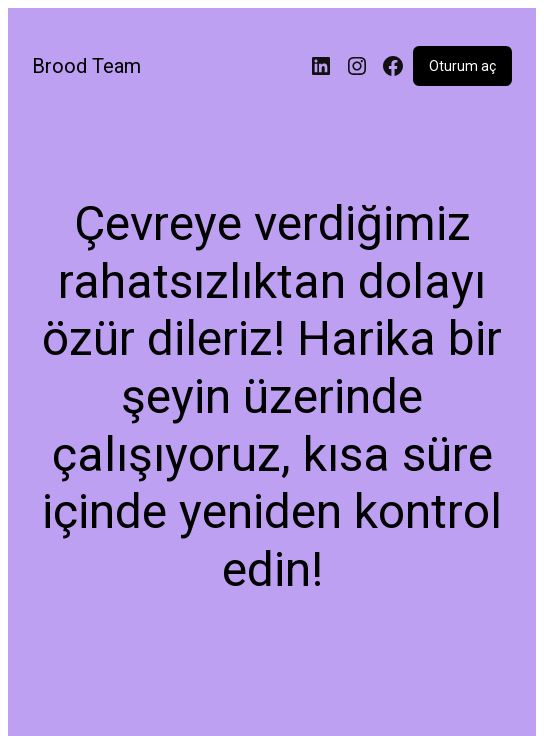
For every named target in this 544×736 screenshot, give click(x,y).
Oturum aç (462, 66)
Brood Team (86, 66)
